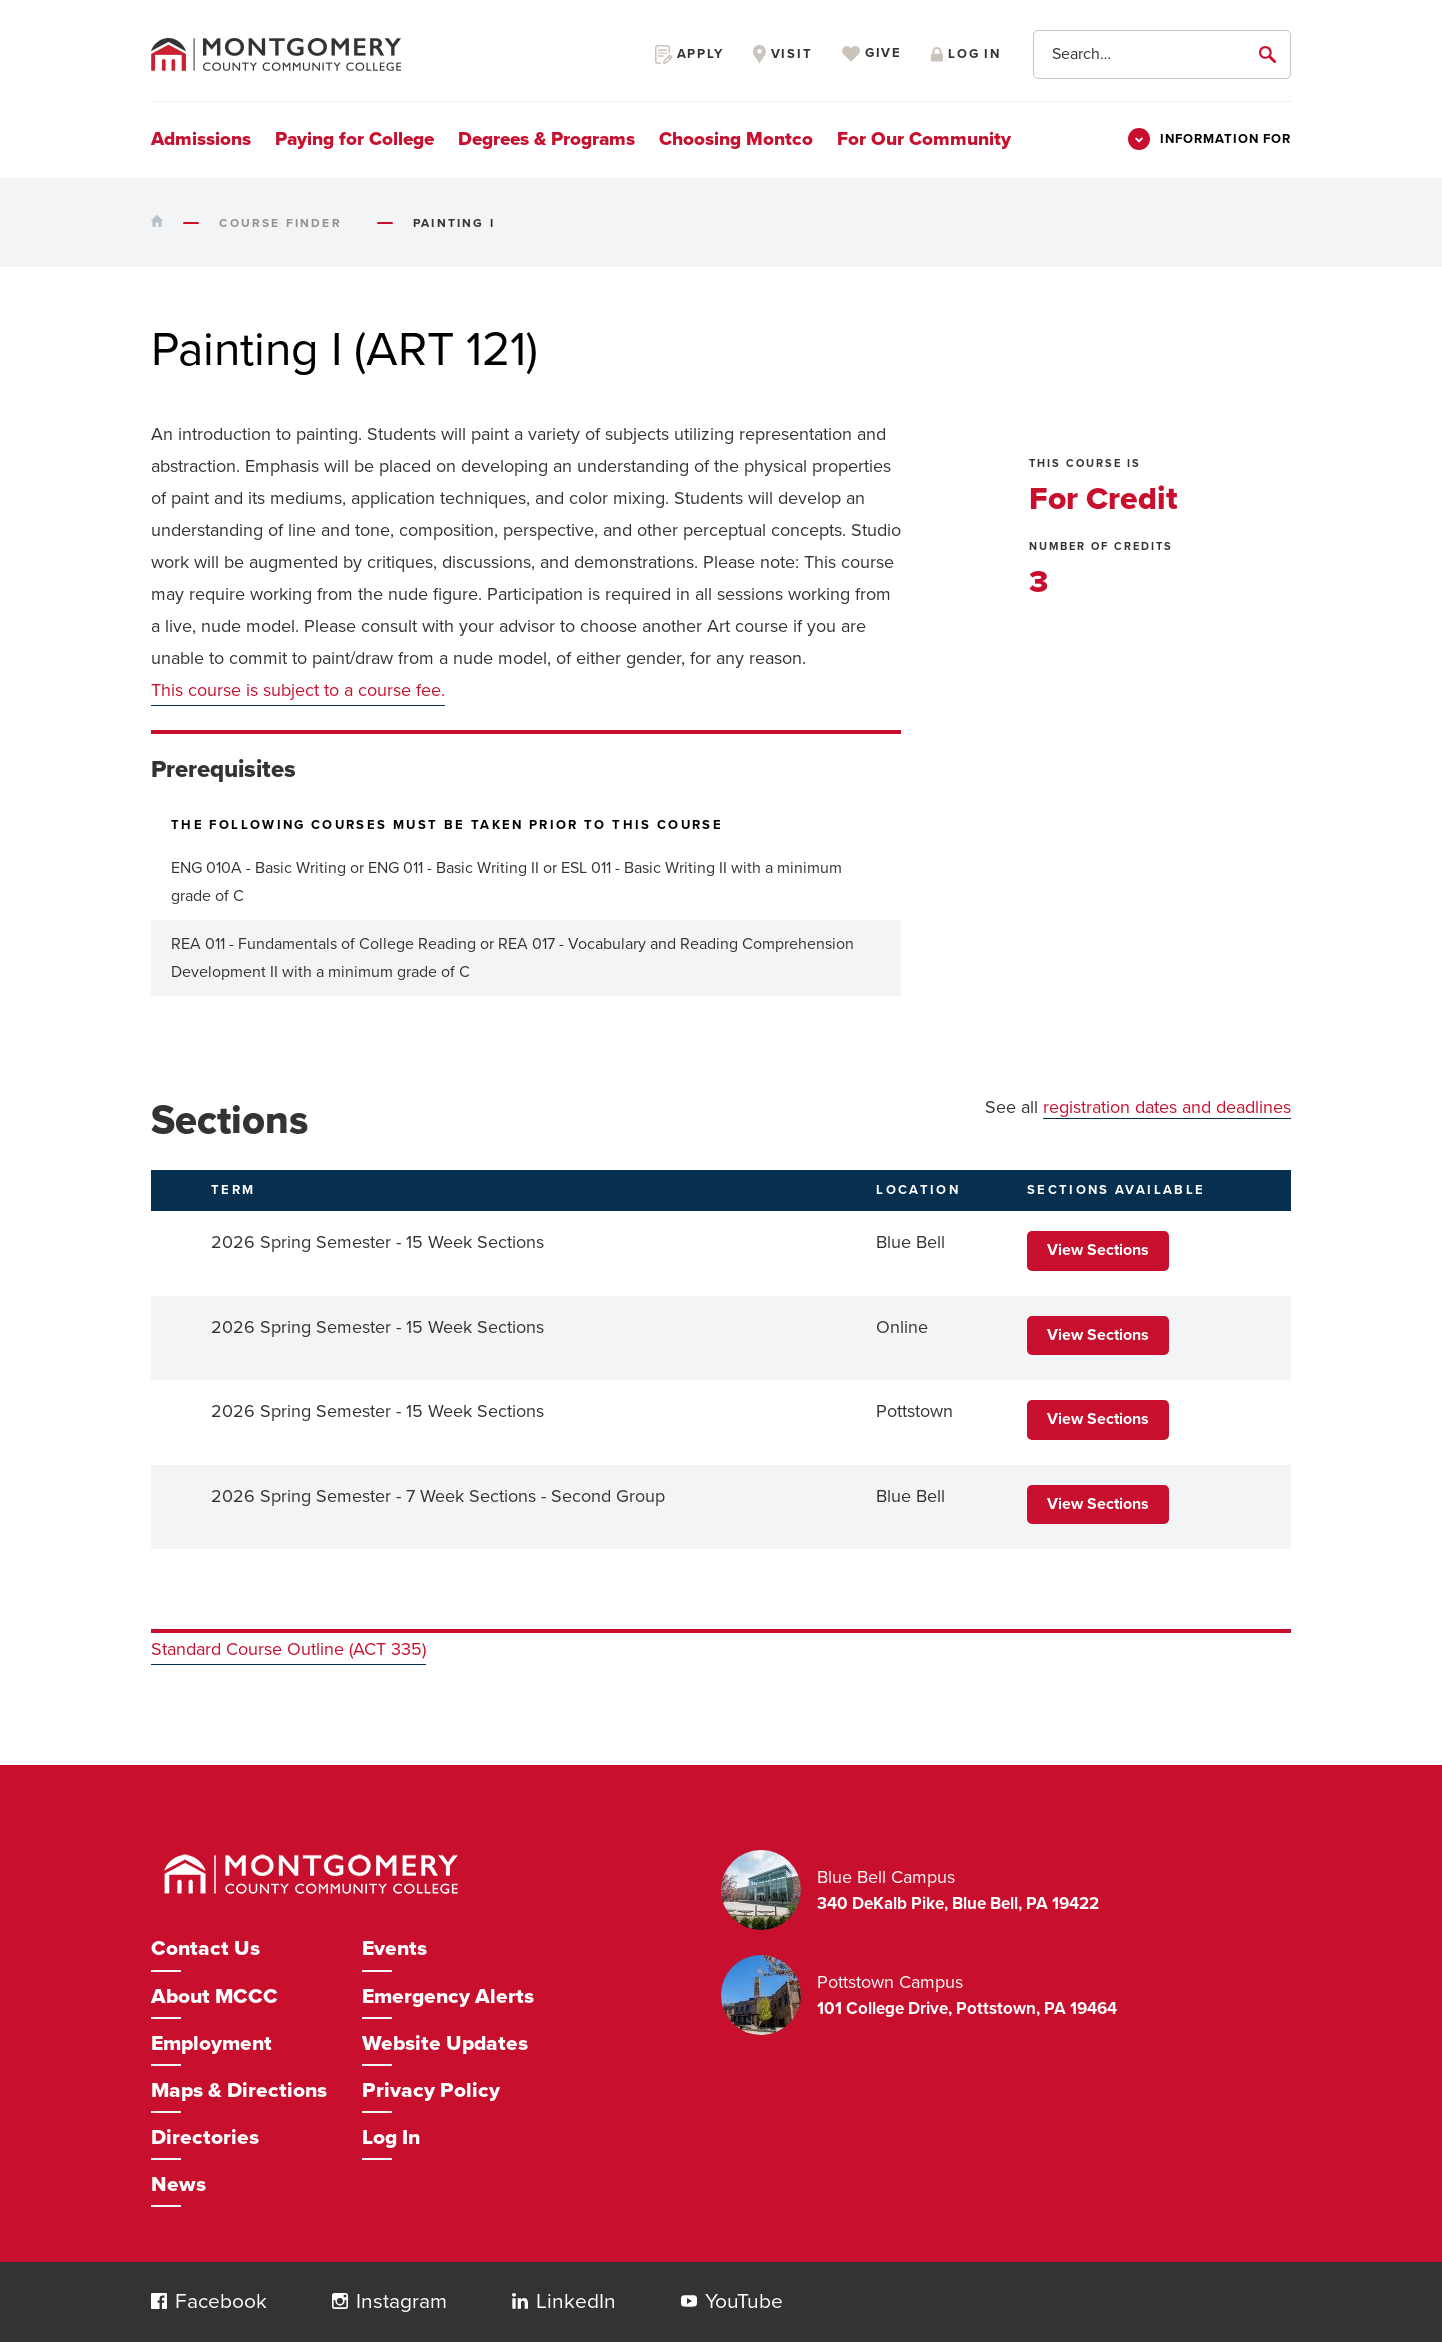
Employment (211, 2043)
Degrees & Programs (546, 139)
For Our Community (924, 139)
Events (394, 1948)
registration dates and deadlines (1167, 1107)
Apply (689, 54)
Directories (205, 2137)
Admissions (201, 139)
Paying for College (354, 139)
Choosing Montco (736, 139)
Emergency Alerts (448, 1996)
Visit (783, 54)
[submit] (1271, 54)
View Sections (1098, 1250)
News (178, 2184)
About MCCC (214, 1996)
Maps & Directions (239, 2090)
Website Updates (445, 2043)
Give (872, 54)
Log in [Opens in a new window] (966, 54)
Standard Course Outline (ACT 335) (288, 1649)
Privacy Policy (431, 2090)
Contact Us (205, 1948)
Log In (391, 2137)
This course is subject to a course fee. (298, 690)
